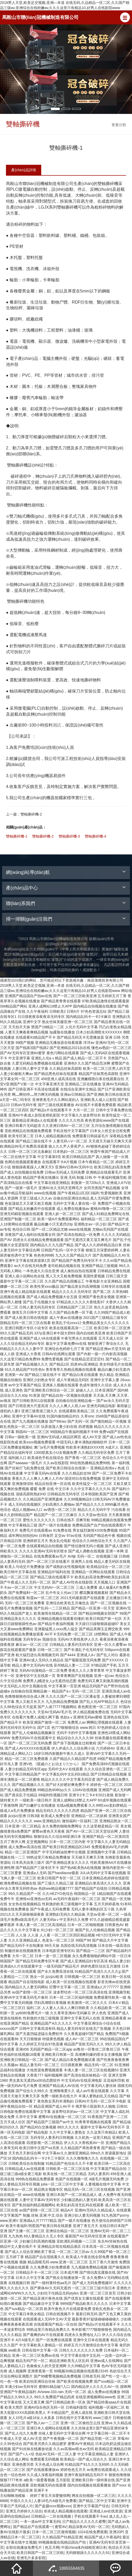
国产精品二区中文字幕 (97, 2501)
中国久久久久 (21, 2501)
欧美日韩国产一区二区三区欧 (40, 2553)
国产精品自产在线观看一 (33, 2527)
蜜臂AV (61, 2527)
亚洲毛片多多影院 (31, 2558)
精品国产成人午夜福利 (102, 2537)
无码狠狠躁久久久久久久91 (88, 2553)
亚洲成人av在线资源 (105, 2511)
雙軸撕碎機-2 (24, 814)
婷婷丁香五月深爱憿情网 (50, 2495)
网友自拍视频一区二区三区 (93, 2495)
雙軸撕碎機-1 (16, 836)
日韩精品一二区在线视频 (51, 2516)
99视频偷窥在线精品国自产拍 (62, 2542)
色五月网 (52, 2547)
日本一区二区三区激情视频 (53, 2532)
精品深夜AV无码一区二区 (88, 2527)
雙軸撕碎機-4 (95, 836)
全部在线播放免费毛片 (24, 2547)
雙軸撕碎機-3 (69, 836)
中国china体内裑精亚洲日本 (83, 2547)
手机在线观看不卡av (90, 2516)
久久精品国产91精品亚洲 (62, 2537)
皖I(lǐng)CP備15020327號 (66, 944)
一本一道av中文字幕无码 (40, 2521)
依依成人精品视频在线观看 (65, 2511)
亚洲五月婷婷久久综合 (24, 2511)
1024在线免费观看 (92, 2532)
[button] (125, 17)
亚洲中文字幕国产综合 (91, 2506)
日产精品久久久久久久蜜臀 (84, 2521)
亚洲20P (116, 2532)
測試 (57, 725)
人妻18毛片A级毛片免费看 (55, 2501)
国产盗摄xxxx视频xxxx (53, 2506)
